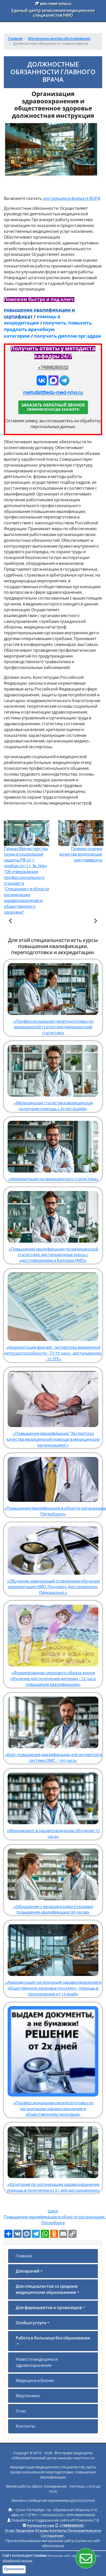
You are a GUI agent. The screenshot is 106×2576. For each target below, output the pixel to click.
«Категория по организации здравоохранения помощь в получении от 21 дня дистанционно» (53, 2158)
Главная (24, 2256)
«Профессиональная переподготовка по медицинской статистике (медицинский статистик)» (53, 997)
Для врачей (27, 2271)
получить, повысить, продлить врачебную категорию (48, 329)
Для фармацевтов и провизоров (49, 2308)
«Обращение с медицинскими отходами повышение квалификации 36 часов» (53, 1880)
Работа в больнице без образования (53, 2338)
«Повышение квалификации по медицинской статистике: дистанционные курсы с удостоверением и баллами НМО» (53, 1225)
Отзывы (42, 2531)
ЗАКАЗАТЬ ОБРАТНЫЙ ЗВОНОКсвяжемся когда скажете (53, 407)
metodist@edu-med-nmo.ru (53, 392)
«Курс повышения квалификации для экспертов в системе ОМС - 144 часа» (53, 1728)
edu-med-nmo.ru (53, 4)
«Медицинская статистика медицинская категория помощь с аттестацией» (53, 1076)
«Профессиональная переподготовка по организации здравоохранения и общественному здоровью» (53, 2059)
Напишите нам (40, 2526)
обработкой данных (17, 2560)
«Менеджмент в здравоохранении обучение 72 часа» (53, 1804)
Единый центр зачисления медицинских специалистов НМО (53, 13)
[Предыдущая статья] (11, 921)
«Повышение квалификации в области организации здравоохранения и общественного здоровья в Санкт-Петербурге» (53, 1484)
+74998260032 (53, 367)
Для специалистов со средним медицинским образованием (47, 2289)
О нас (21, 2411)
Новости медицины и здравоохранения (37, 2362)
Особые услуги (31, 2323)
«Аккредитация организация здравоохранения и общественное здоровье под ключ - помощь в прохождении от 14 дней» (53, 1958)
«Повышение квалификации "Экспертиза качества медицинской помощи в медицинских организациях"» (53, 1407)
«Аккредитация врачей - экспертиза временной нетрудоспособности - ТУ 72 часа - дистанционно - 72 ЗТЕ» (53, 1315)
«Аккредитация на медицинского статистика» (53, 1149)
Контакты (25, 2426)
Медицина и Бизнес (35, 2381)
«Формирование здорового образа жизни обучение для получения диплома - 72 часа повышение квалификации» (53, 1644)
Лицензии (25, 2531)
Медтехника (28, 2396)
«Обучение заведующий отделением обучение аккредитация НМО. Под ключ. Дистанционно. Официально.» (53, 1558)
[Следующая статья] (95, 921)
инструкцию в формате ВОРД (71, 199)
